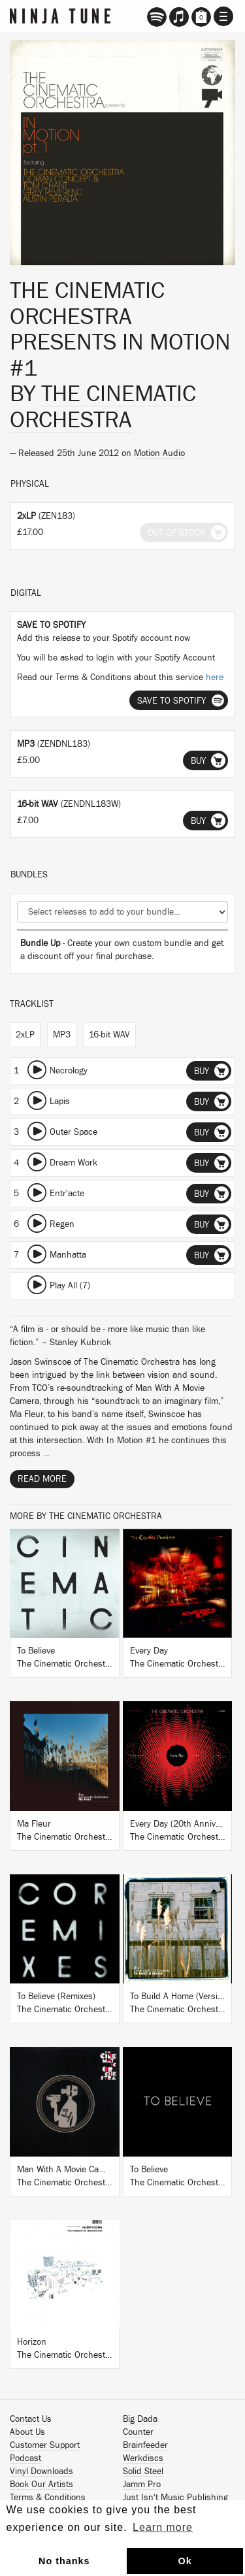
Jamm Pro (142, 2484)
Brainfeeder (145, 2445)
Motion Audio (159, 453)
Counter (138, 2432)
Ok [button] (184, 2561)
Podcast (25, 2458)
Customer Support (45, 2445)
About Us (27, 2432)
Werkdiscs (143, 2458)
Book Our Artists (41, 2484)
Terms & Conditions (48, 2497)
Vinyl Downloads (41, 2471)
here (214, 677)
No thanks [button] (64, 2561)
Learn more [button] (163, 2527)
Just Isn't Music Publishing (175, 2497)
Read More (42, 1479)
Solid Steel (143, 2471)
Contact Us (31, 2419)
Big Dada (140, 2419)
